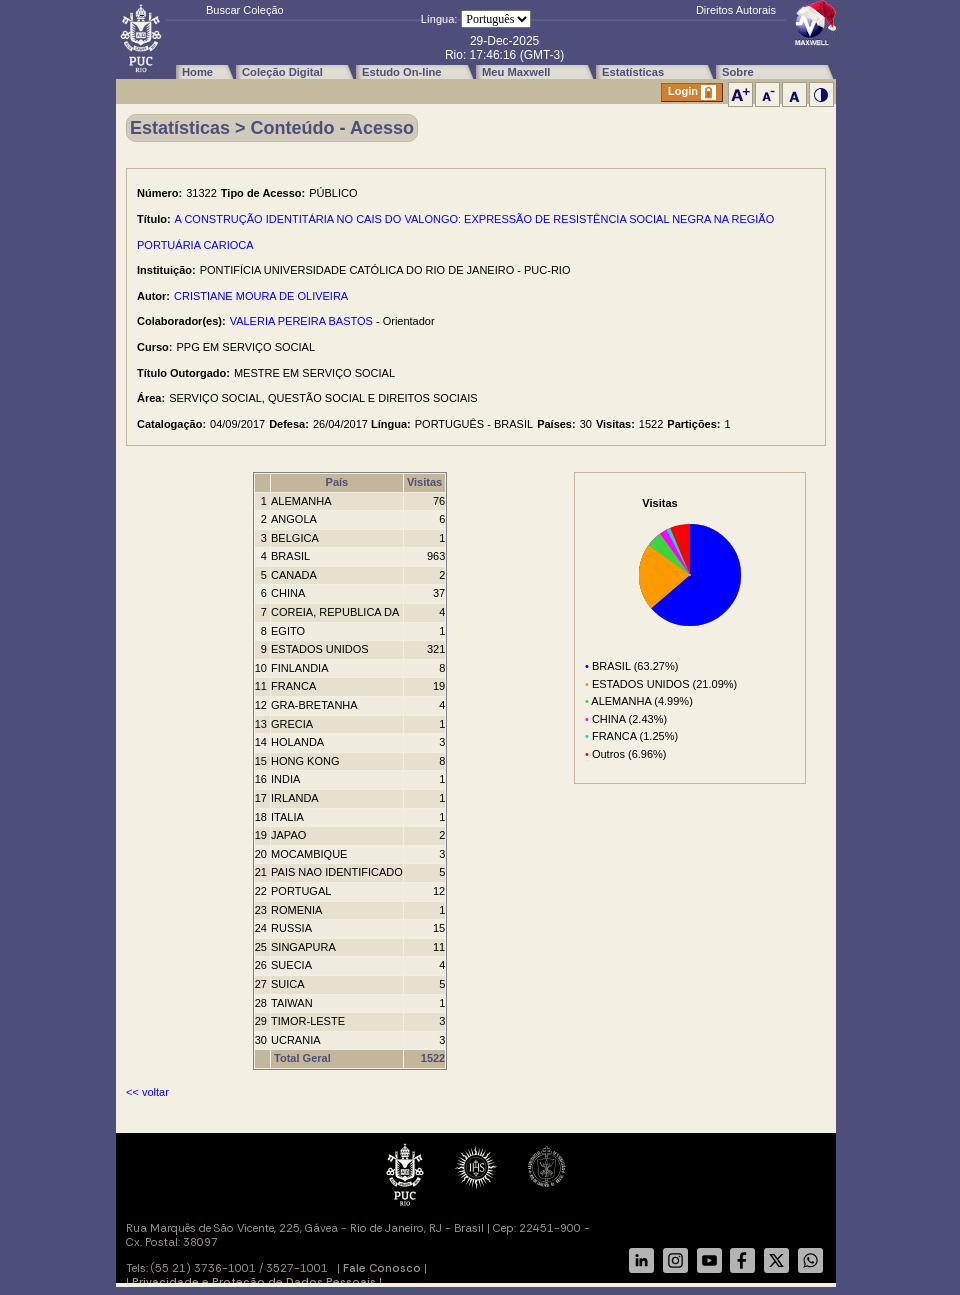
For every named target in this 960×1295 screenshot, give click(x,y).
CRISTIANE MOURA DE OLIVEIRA (261, 296)
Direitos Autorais (736, 10)
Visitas (424, 482)
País (337, 482)
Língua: (439, 19)
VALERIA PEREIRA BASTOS (301, 321)
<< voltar (147, 1092)
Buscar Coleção (245, 10)
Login (692, 92)
